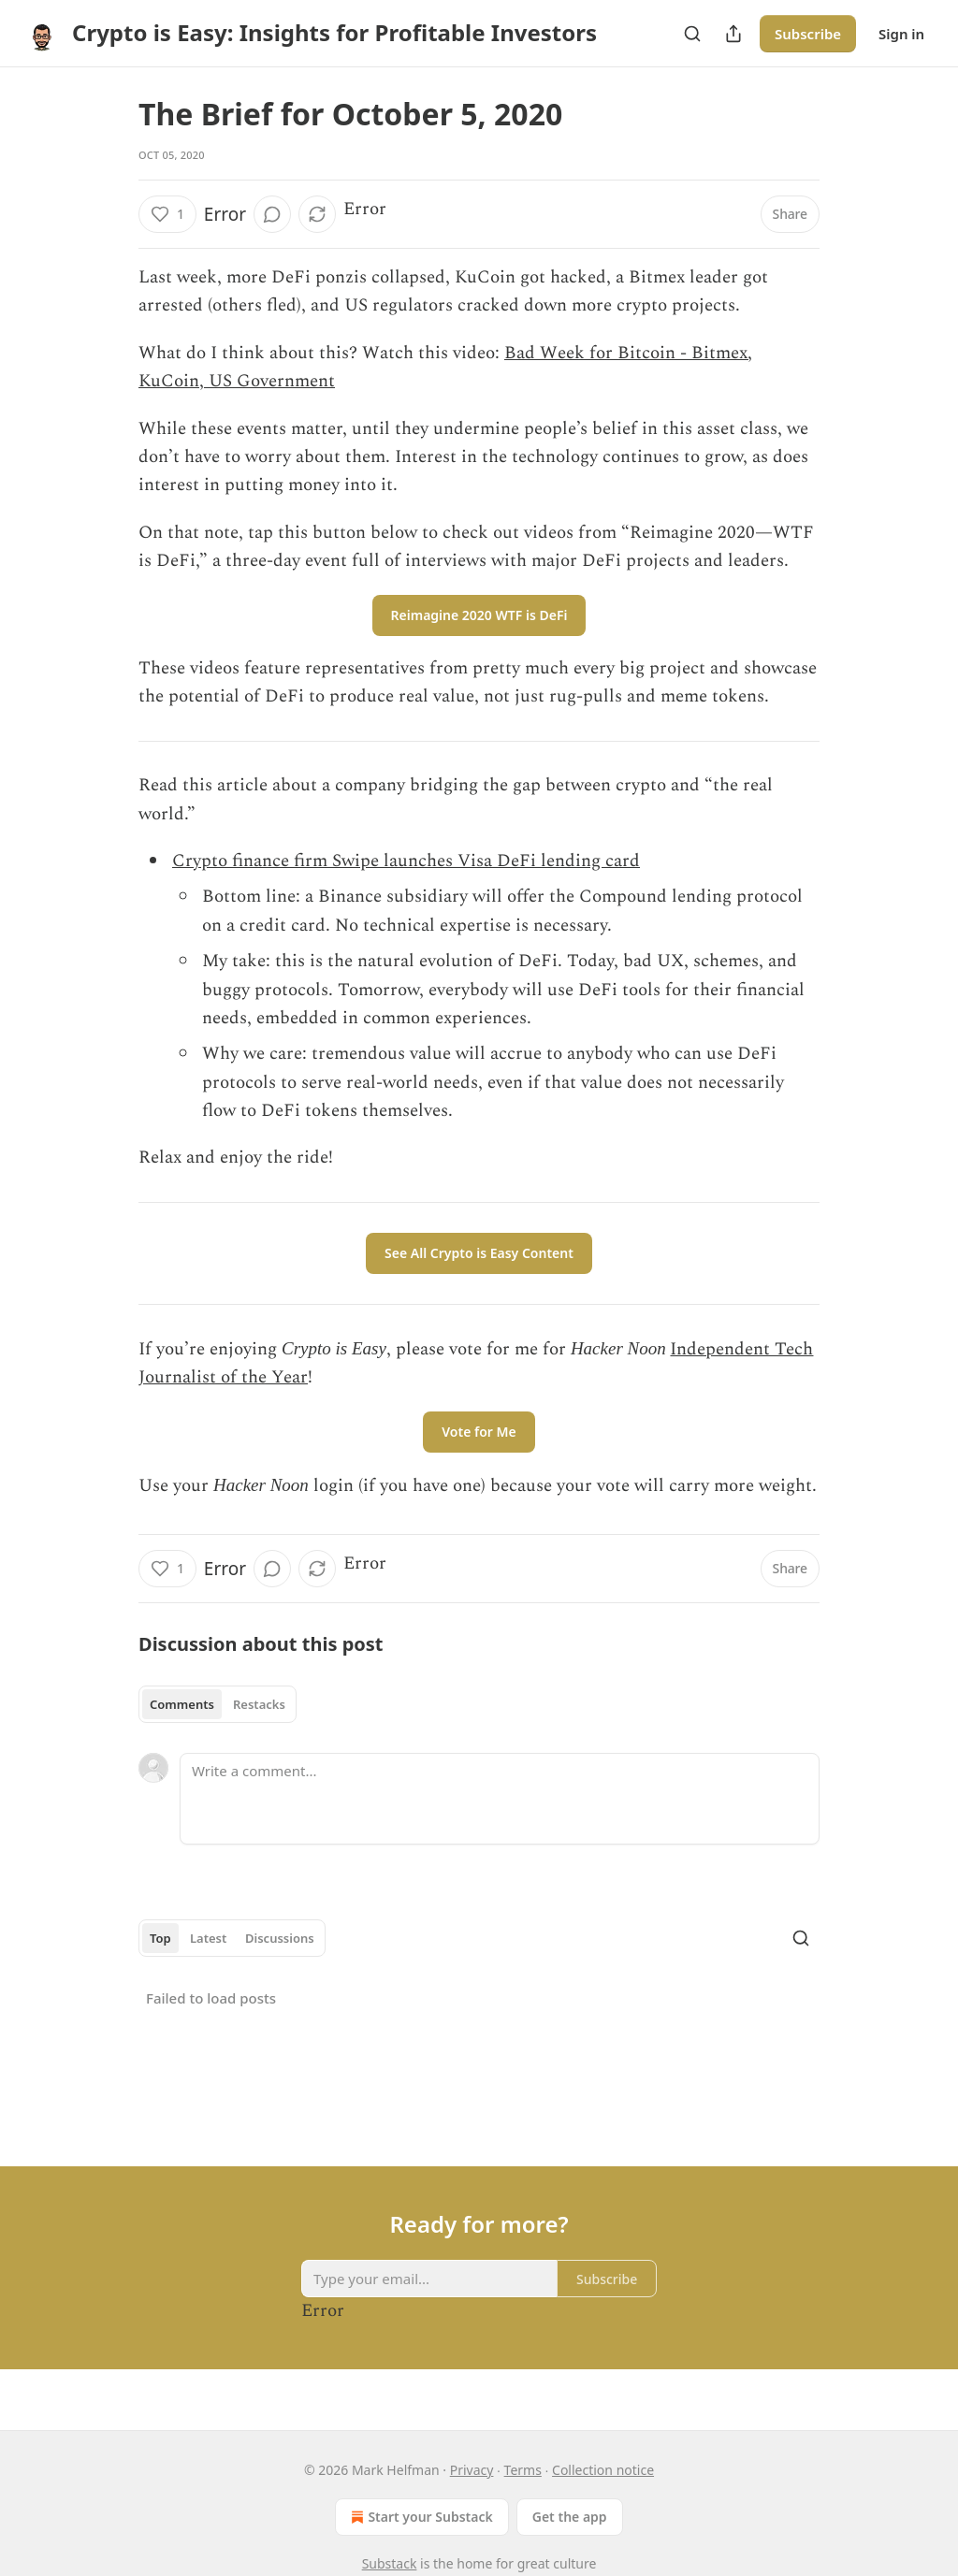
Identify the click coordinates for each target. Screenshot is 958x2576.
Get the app (569, 2516)
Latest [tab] (208, 1938)
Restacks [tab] (259, 1704)
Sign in (901, 33)
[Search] (692, 33)
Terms (523, 2470)
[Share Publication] (733, 33)
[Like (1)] (167, 214)
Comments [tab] (182, 1704)
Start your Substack (419, 2517)
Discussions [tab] (279, 1938)
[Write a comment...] (500, 1799)
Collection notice (603, 2470)
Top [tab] (160, 1938)
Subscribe (808, 33)
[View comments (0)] (272, 214)
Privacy (472, 2470)
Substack (389, 2563)
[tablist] (217, 1704)
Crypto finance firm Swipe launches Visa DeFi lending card (406, 861)
